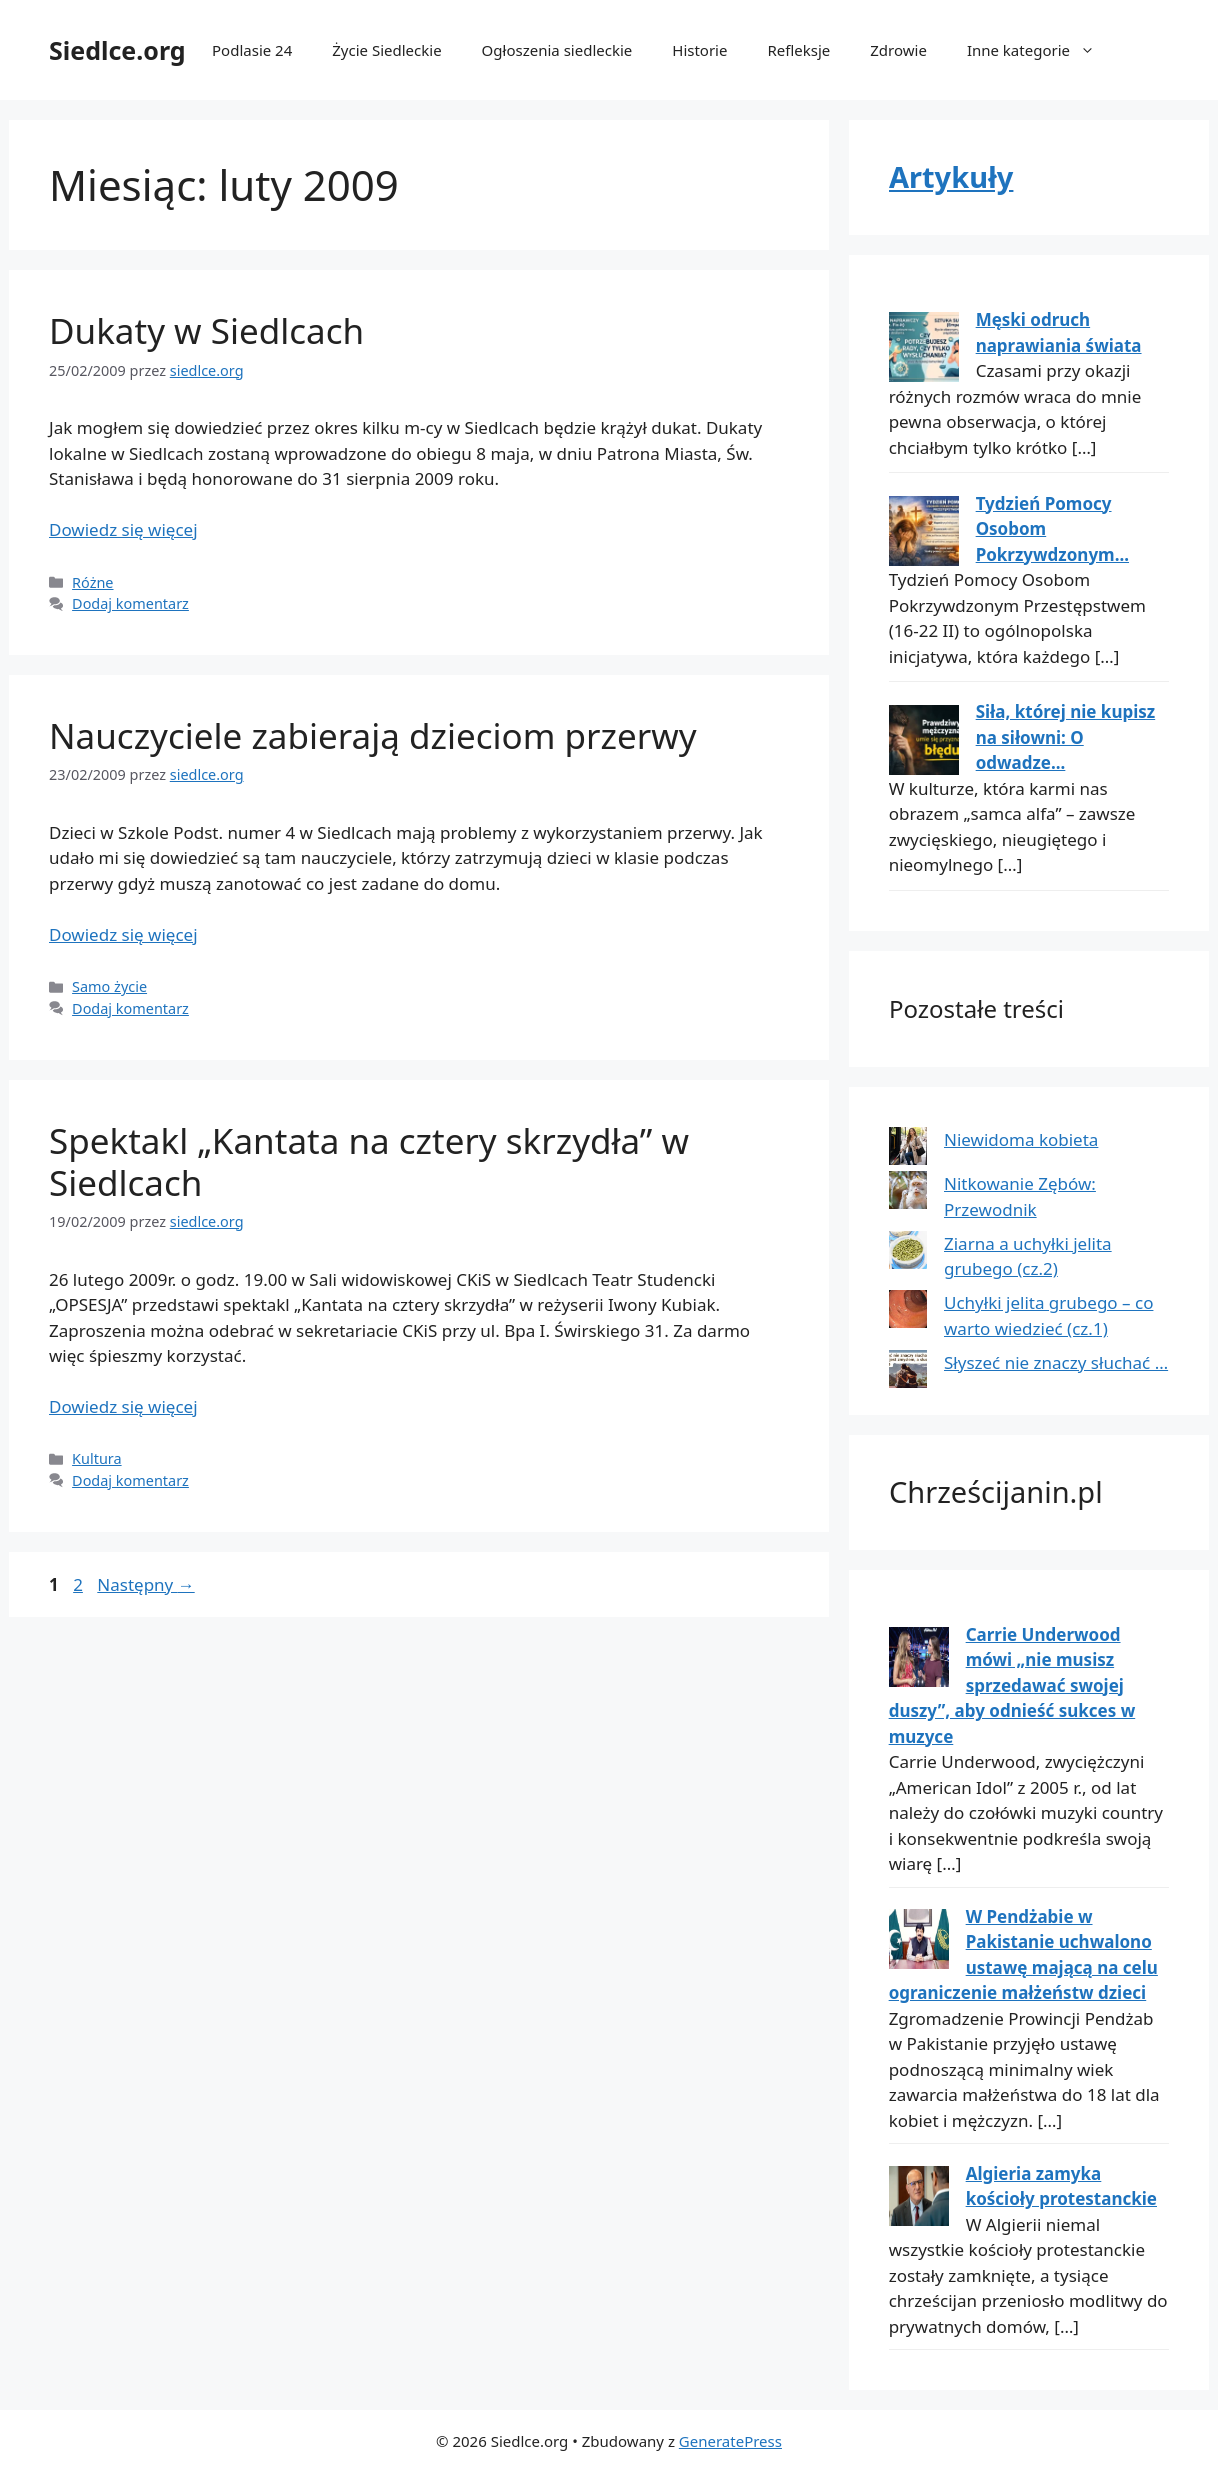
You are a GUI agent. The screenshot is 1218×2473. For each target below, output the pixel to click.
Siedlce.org (117, 50)
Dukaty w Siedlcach (206, 330)
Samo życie (109, 986)
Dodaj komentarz (130, 603)
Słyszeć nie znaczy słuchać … (1056, 1362)
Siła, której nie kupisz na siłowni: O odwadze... (1066, 737)
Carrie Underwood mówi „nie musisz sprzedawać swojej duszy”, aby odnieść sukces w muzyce (1012, 1685)
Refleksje (798, 50)
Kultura (97, 1458)
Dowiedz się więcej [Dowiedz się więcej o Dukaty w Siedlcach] (123, 529)
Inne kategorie (1041, 50)
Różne (92, 582)
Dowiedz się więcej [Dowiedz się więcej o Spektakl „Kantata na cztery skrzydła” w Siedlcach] (123, 1406)
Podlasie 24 (252, 50)
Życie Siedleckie (386, 50)
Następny (145, 1584)
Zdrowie (898, 50)
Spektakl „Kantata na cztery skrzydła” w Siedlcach (369, 1161)
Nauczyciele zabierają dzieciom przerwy (373, 735)
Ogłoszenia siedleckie (557, 50)
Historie (699, 50)
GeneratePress (730, 2441)
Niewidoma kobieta (1021, 1139)
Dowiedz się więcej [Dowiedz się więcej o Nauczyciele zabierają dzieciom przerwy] (123, 934)
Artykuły (951, 176)
